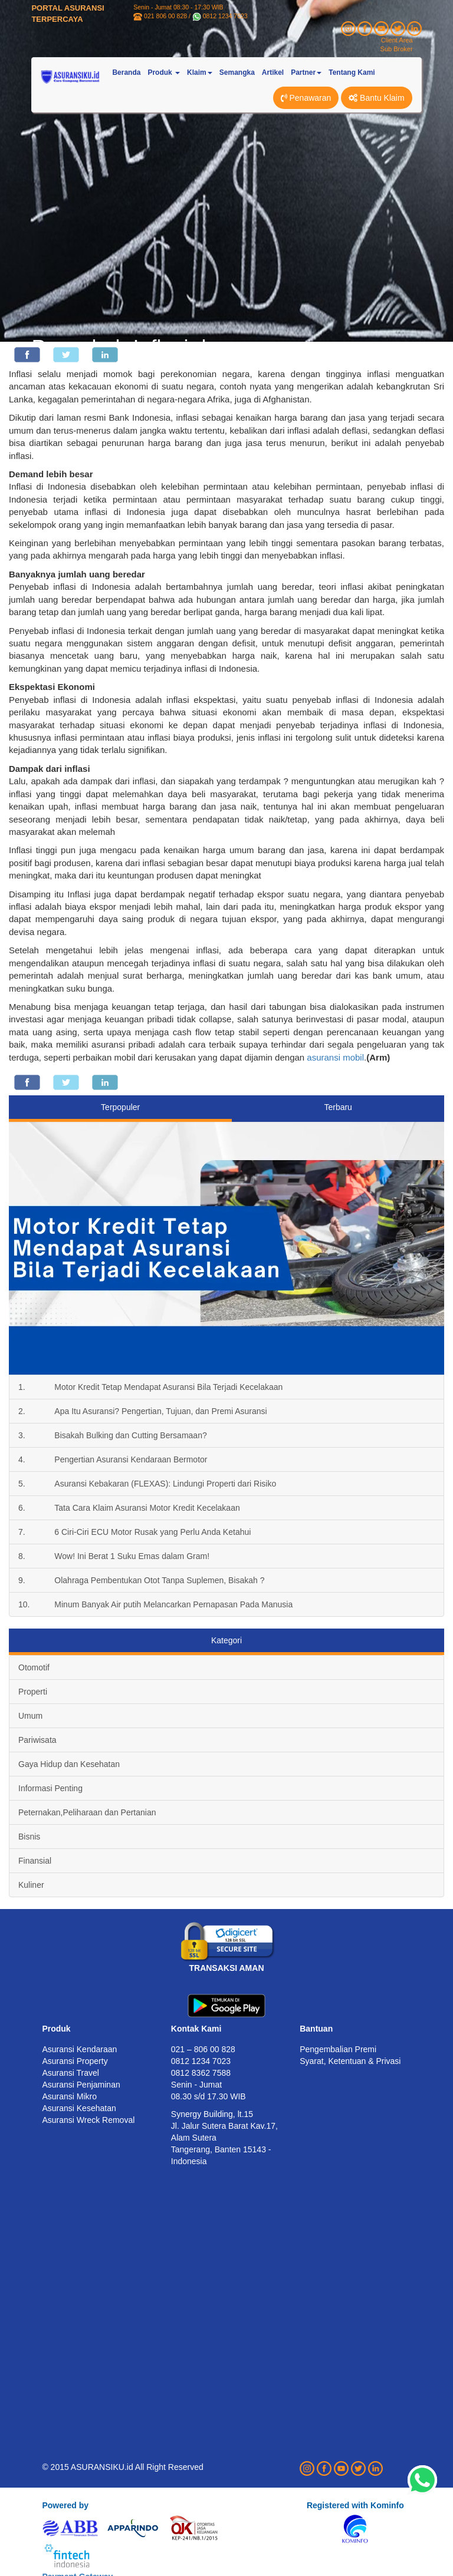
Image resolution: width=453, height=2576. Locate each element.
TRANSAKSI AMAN (226, 1968)
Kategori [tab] (226, 1640)
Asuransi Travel (70, 2073)
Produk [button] (163, 72)
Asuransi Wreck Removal (88, 2120)
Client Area (397, 40)
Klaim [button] (199, 72)
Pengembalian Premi (338, 2049)
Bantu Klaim (376, 98)
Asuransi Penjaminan (81, 2084)
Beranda (126, 72)
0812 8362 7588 (201, 2073)
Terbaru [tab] (338, 1107)
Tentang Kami (352, 72)
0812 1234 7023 (225, 15)
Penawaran (306, 98)
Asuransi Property (74, 2061)
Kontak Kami (196, 2028)
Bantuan (316, 2028)
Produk (56, 2028)
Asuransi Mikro (69, 2096)
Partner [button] (306, 72)
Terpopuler (120, 1107)
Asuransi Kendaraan (79, 2049)
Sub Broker (396, 48)
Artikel (273, 72)
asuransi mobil (335, 1057)
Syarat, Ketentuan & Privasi (350, 2061)
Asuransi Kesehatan (79, 2108)
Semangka (237, 72)
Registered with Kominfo (355, 2505)
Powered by (65, 2505)
